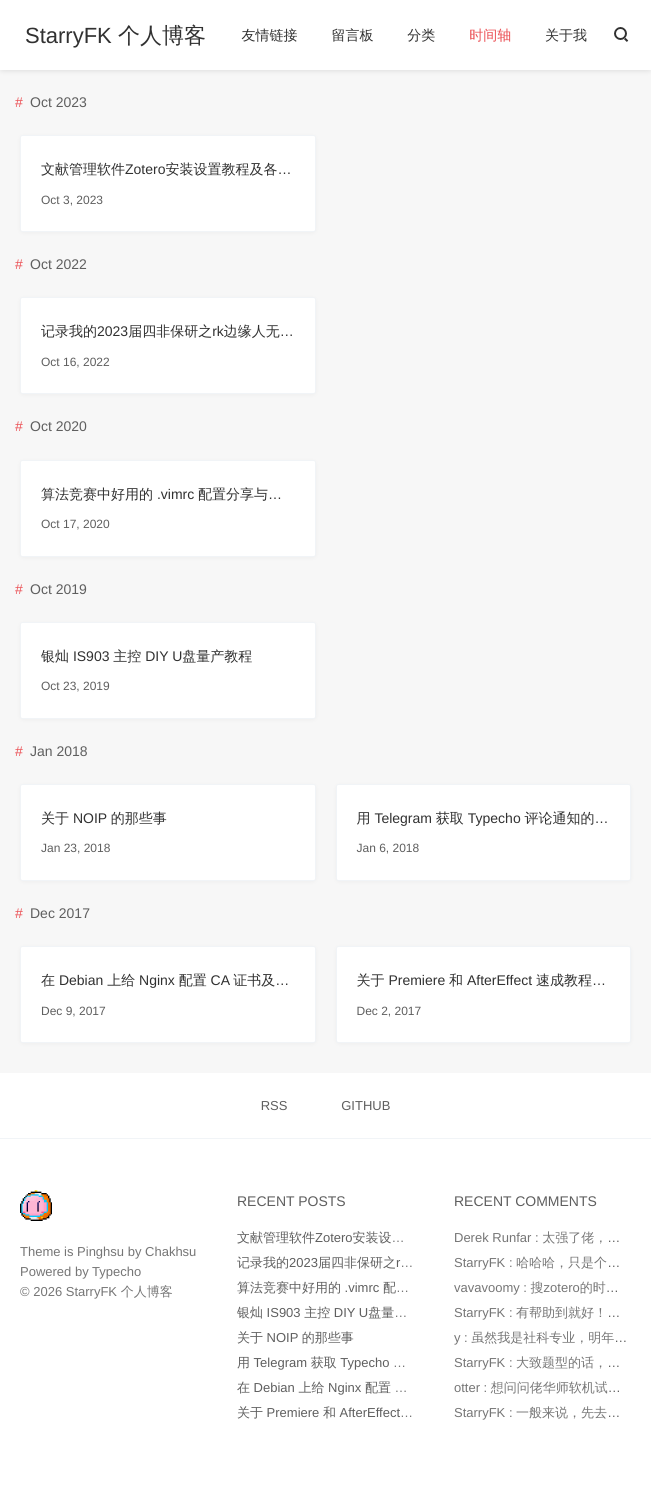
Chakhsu (170, 1251)
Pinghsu (100, 1251)
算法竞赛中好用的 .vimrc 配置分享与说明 (168, 494)
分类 (421, 35)
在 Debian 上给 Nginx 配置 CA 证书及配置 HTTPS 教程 (168, 980)
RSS (274, 1105)
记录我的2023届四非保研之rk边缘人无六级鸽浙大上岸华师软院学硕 (168, 331)
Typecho (116, 1271)
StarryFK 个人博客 (115, 36)
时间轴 (490, 35)
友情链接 (270, 35)
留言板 (352, 35)
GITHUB (365, 1105)
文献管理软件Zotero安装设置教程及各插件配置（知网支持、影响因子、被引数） (168, 169)
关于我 (566, 35)
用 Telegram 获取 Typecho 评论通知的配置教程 (484, 818)
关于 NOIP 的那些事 (104, 818)
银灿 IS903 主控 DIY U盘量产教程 (146, 656)
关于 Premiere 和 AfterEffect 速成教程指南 (484, 980)
